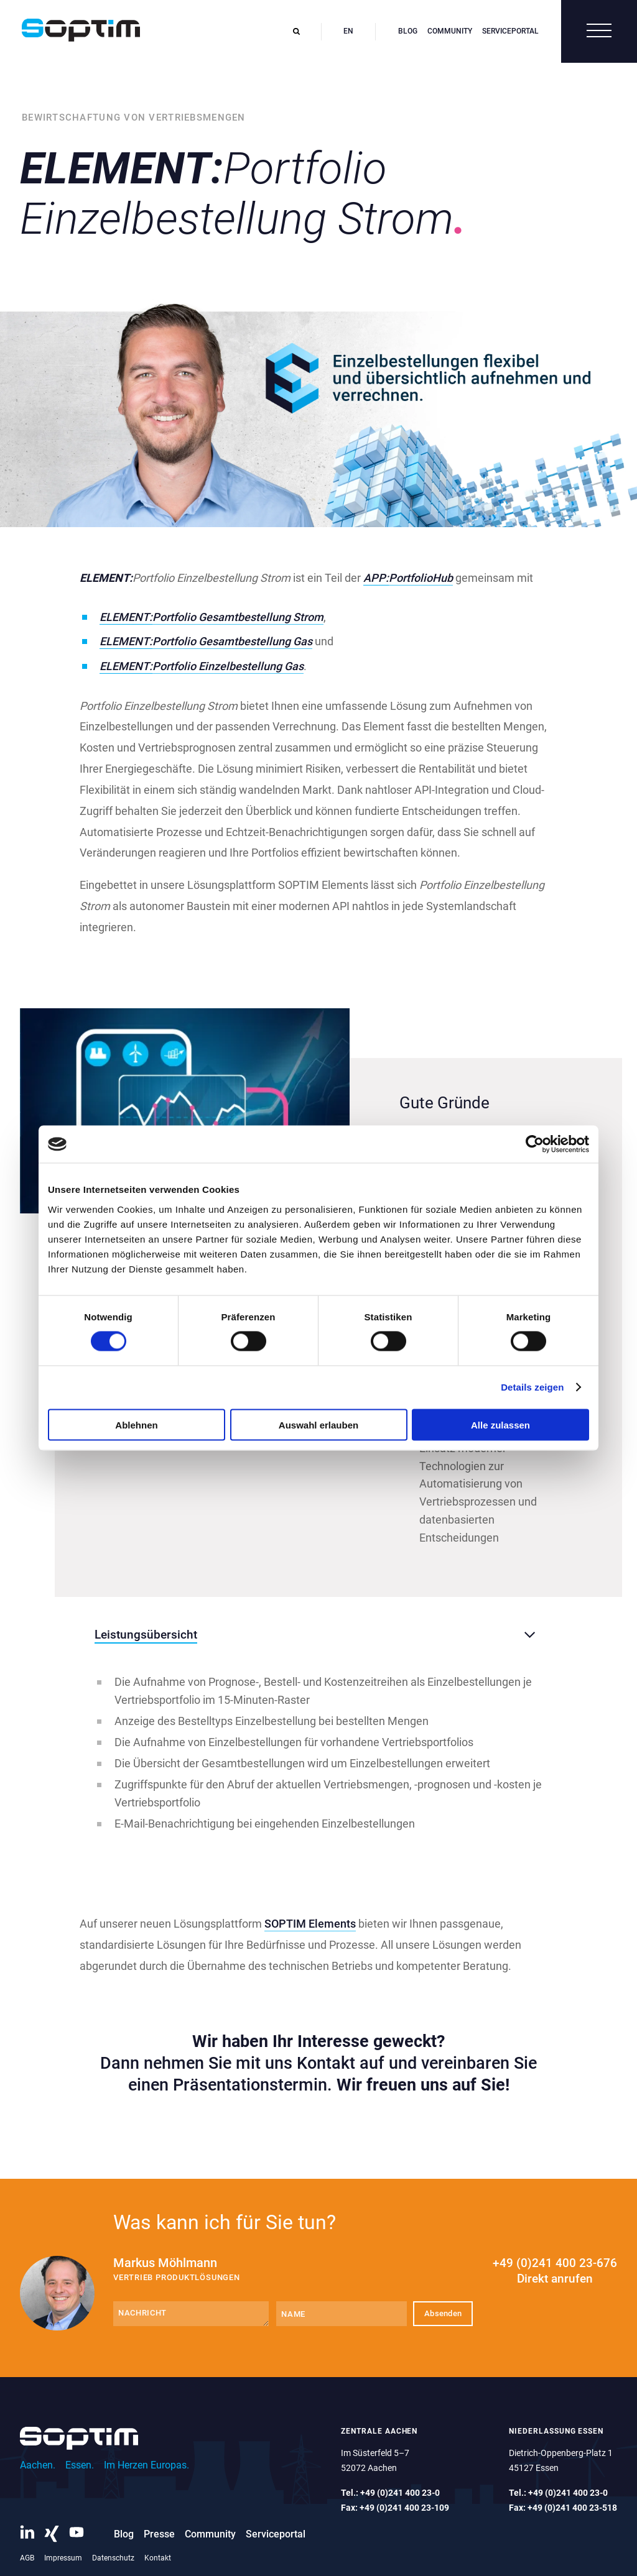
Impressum (63, 2558)
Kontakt (157, 2558)
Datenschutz (113, 2558)
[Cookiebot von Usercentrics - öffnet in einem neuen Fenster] (534, 1144)
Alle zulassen (500, 1424)
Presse (159, 2534)
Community (449, 31)
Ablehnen (136, 1424)
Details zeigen (532, 1387)
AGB (27, 2558)
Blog (407, 31)
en (348, 31)
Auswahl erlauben (318, 1424)
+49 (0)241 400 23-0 (400, 2493)
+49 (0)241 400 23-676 (555, 2271)
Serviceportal (510, 31)
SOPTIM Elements (310, 1923)
